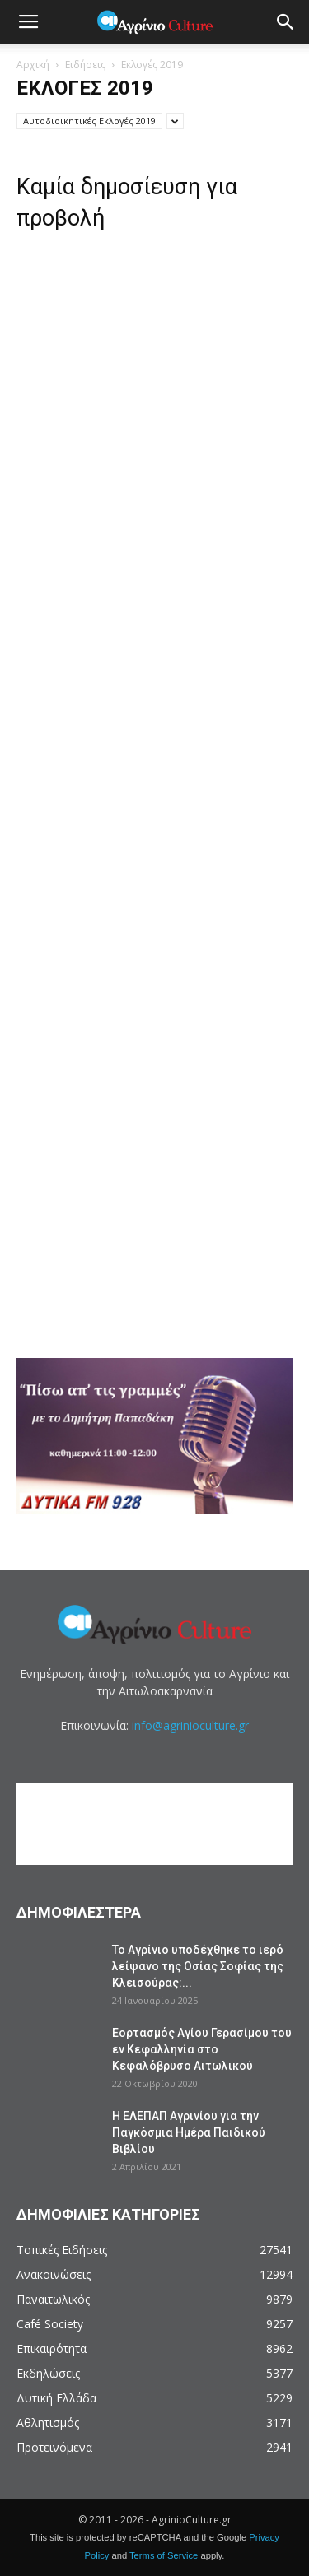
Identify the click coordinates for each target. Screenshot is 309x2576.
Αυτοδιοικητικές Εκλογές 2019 (89, 120)
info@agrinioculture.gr (190, 1725)
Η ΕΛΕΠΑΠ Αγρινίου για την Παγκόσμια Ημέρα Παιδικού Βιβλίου (188, 2132)
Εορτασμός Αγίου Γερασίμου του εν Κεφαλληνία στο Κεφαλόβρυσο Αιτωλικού (202, 2049)
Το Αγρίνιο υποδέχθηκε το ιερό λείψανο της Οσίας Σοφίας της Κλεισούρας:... (197, 1966)
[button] (286, 22)
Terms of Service (163, 2555)
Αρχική (32, 65)
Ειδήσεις (85, 65)
